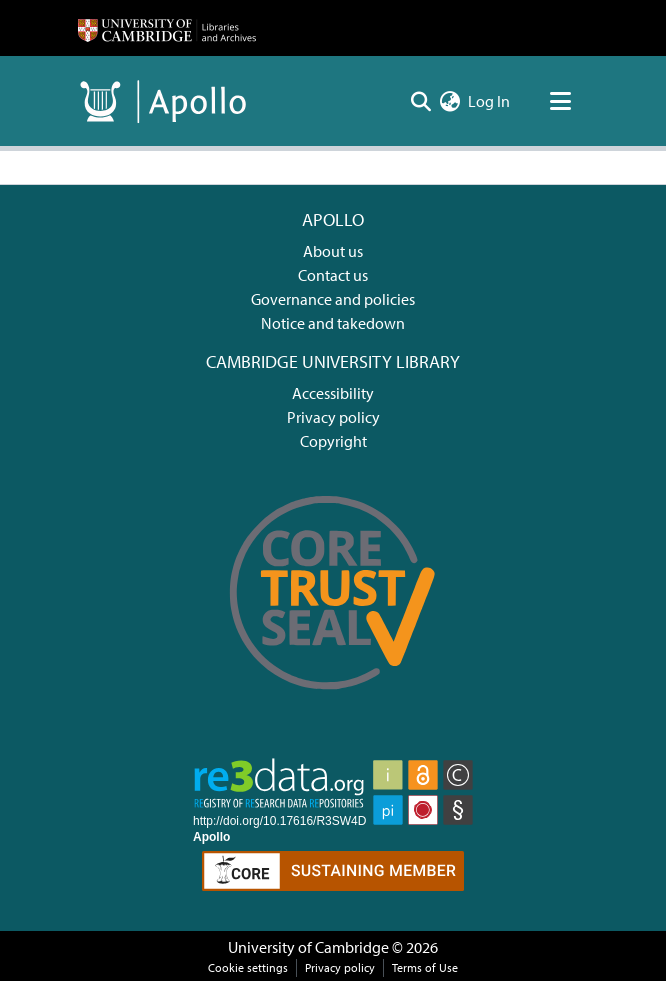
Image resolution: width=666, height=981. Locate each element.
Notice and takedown (333, 323)
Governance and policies (333, 299)
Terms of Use (425, 967)
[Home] (167, 28)
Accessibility (333, 393)
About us (333, 251)
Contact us (333, 275)
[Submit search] (420, 101)
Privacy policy (333, 417)
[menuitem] (449, 101)
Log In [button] (490, 101)
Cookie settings (248, 967)
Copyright (333, 441)
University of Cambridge (308, 947)
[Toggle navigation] (560, 101)
